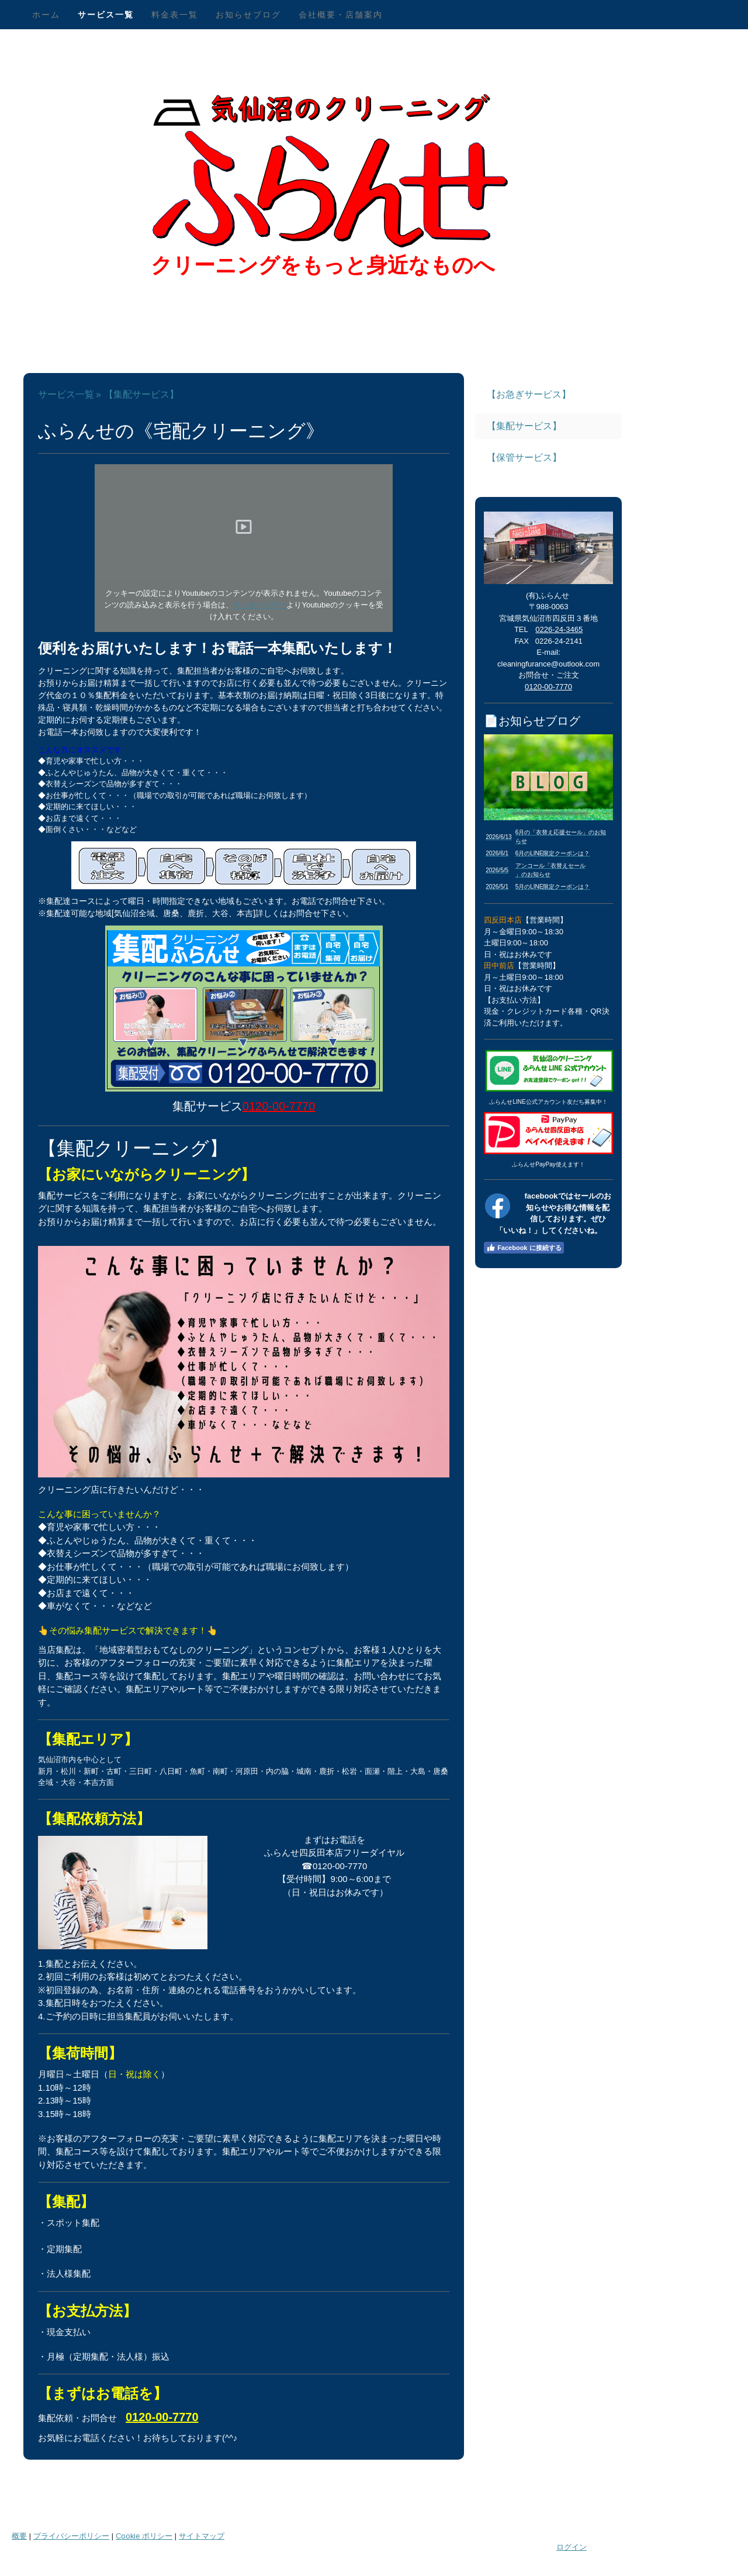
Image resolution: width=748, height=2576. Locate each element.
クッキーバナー (259, 604)
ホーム (46, 14)
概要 (19, 2536)
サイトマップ (201, 2536)
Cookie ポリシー (144, 2536)
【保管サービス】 (524, 457)
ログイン (571, 2547)
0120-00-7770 (279, 1106)
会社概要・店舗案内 (341, 14)
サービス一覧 (106, 14)
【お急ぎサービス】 (529, 394)
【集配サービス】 (524, 426)
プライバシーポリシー (71, 2536)
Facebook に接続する (523, 1247)
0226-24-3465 (559, 629)
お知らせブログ (248, 14)
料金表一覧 (174, 14)
